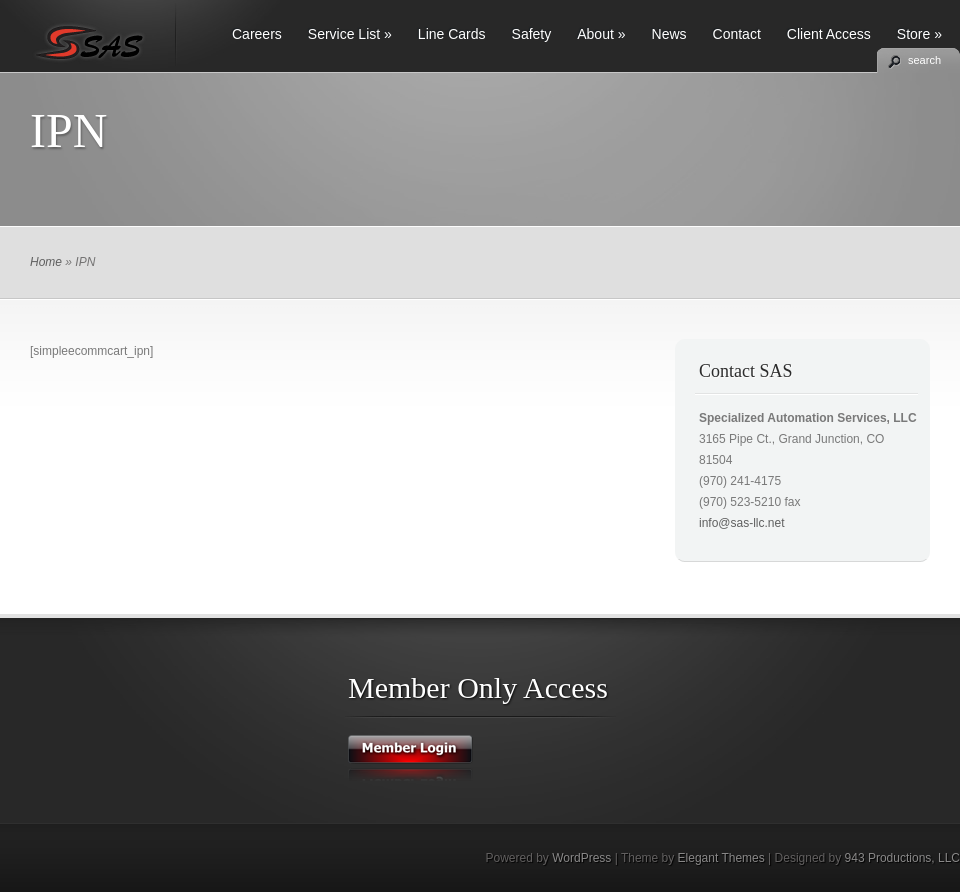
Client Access (829, 34)
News (669, 34)
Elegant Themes (721, 858)
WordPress (581, 858)
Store (919, 34)
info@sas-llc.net (742, 523)
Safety (532, 34)
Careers (257, 34)
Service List (350, 34)
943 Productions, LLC (902, 858)
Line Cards (452, 34)
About (601, 34)
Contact (737, 34)
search (924, 60)
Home (46, 262)
